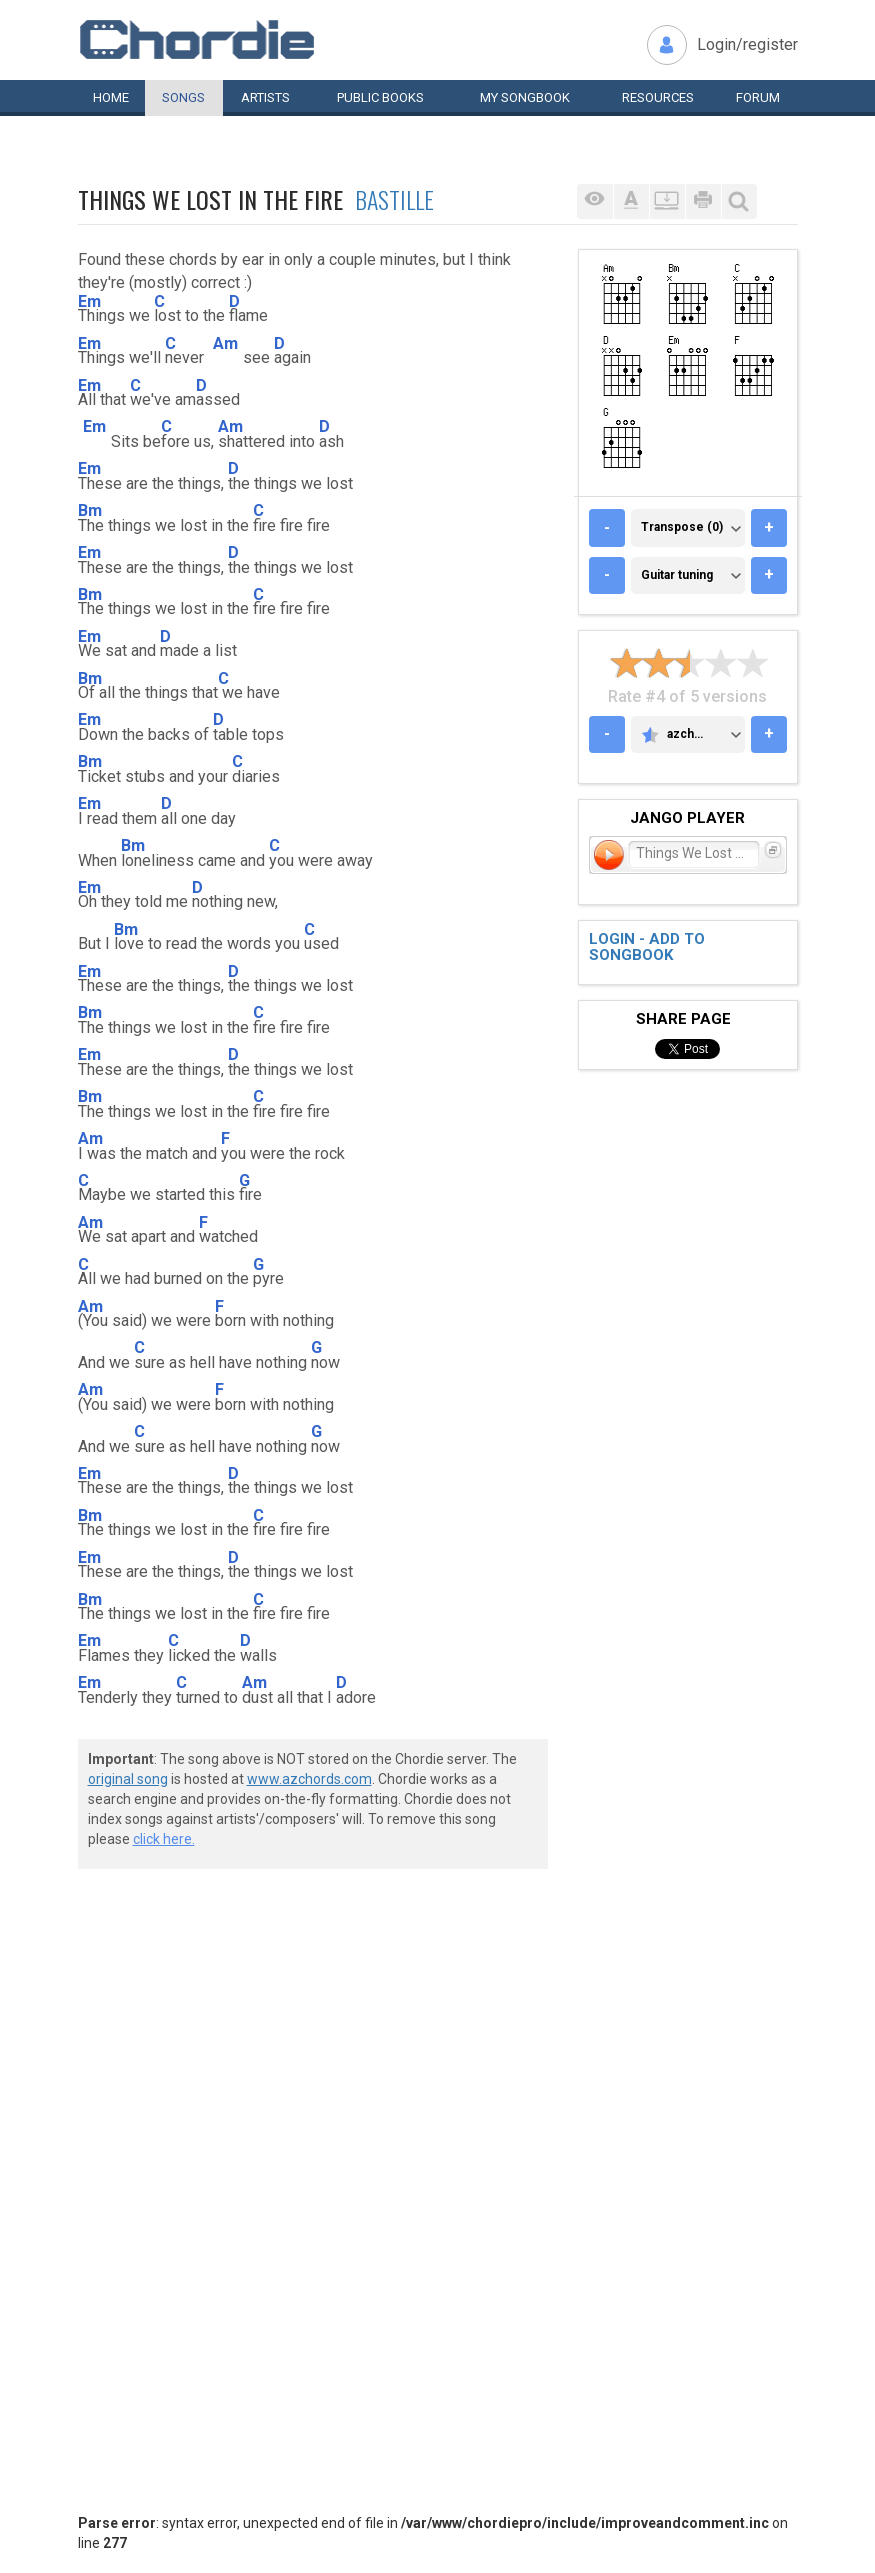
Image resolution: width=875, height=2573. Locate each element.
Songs (183, 97)
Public (380, 97)
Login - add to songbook (647, 947)
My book (525, 97)
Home (111, 97)
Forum (758, 97)
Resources (658, 97)
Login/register (747, 44)
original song (128, 1779)
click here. (164, 1839)
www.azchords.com (309, 1779)
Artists (265, 97)
